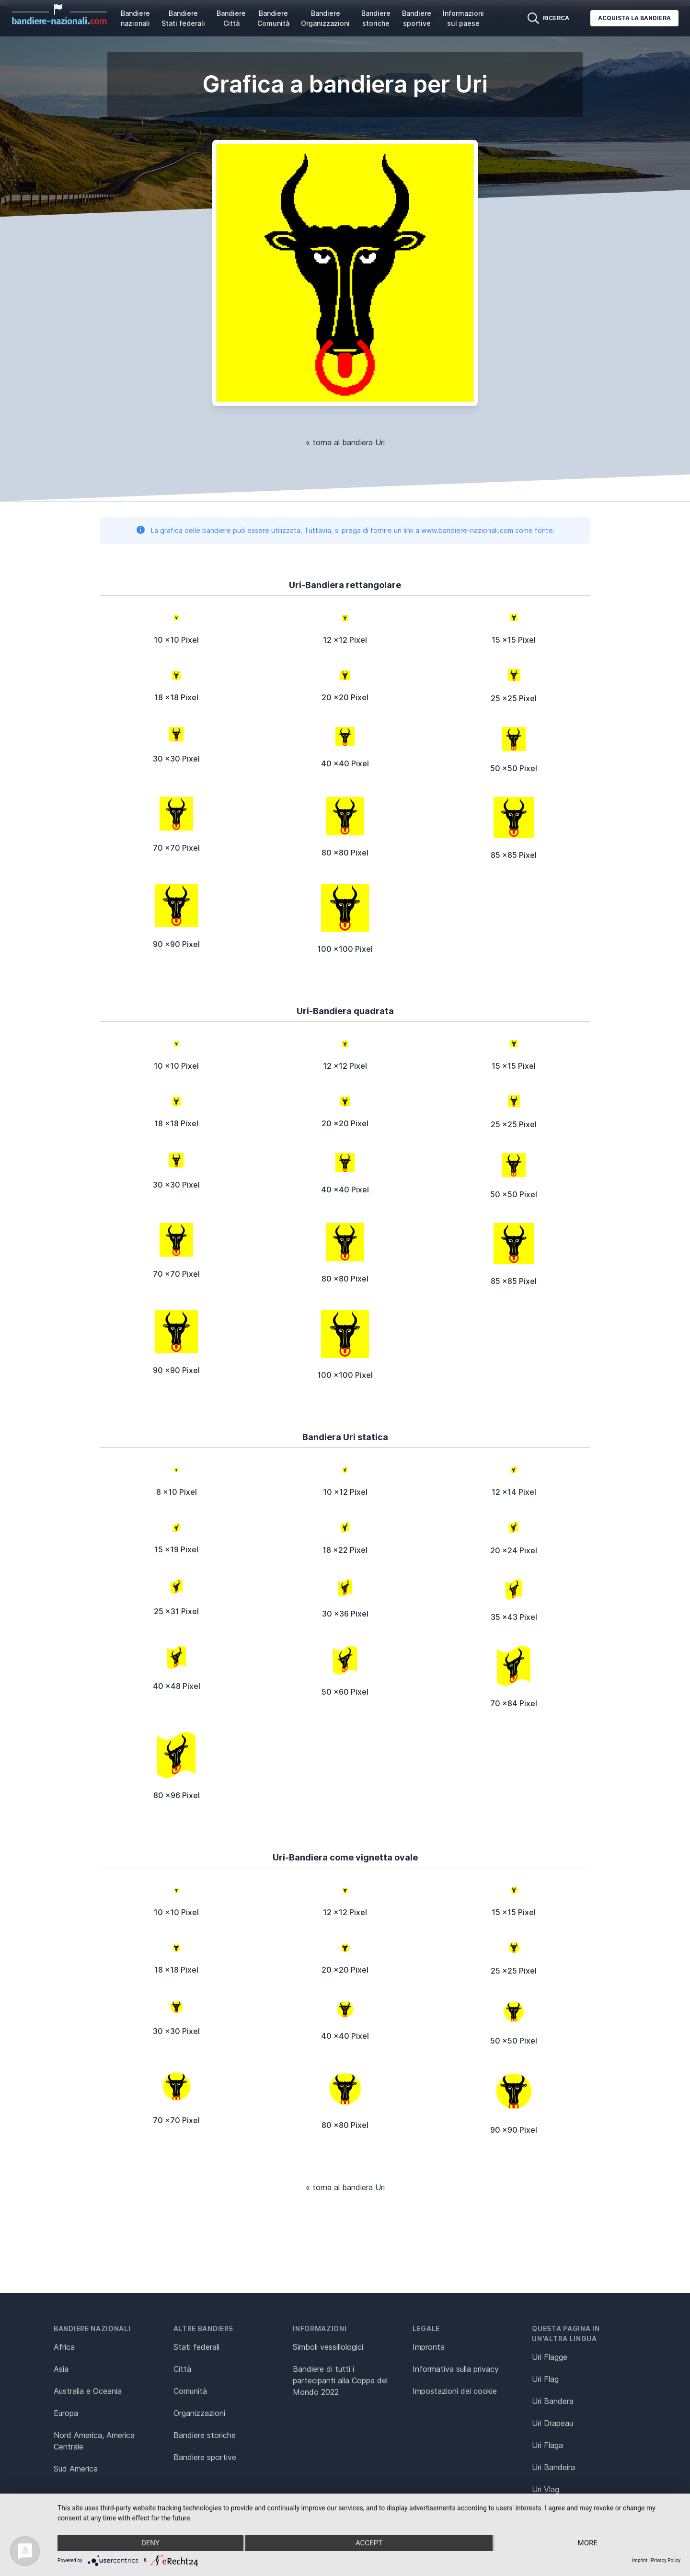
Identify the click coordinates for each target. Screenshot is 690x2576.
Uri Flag (545, 2379)
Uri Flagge (549, 2357)
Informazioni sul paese (463, 18)
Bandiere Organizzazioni (325, 18)
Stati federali (196, 2347)
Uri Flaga (547, 2445)
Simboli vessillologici (328, 2347)
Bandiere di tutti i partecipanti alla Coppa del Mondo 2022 (340, 2380)
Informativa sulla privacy (456, 2369)
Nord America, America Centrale (94, 2440)
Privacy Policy (665, 2560)
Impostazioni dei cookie (455, 2391)
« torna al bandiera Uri (345, 442)
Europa (66, 2413)
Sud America (76, 2468)
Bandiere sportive (416, 18)
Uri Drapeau (552, 2423)
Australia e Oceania (88, 2391)
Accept (369, 2543)
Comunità (190, 2391)
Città (182, 2369)
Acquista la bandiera (634, 18)
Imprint (639, 2560)
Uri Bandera (553, 2401)
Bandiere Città (231, 18)
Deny (150, 2543)
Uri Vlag (545, 2489)
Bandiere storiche (376, 18)
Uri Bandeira (553, 2467)
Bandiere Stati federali (183, 18)
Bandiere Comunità (273, 18)
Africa (64, 2347)
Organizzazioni (199, 2413)
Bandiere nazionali (135, 18)
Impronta (429, 2347)
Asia (61, 2369)
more (588, 2543)
